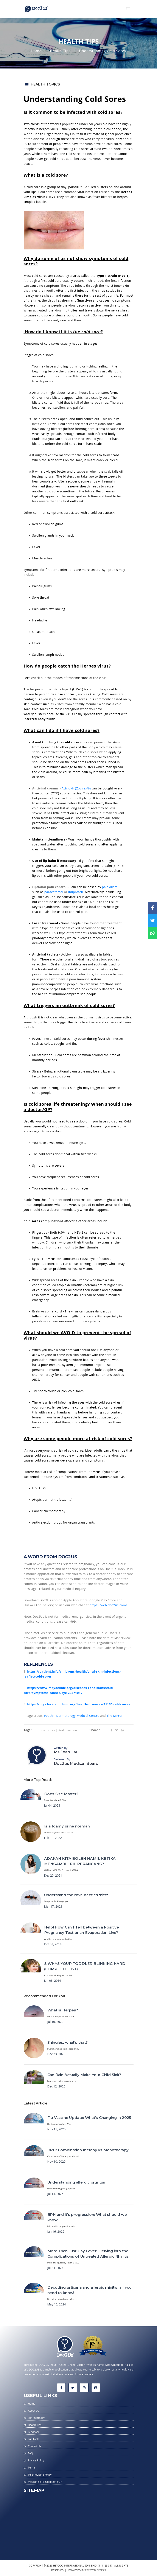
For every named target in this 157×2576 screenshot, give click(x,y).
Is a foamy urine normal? (67, 1826)
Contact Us (34, 2446)
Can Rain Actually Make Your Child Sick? (84, 2075)
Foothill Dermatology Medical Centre (71, 1716)
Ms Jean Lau (66, 1752)
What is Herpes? (62, 2010)
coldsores (48, 1730)
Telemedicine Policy (40, 2474)
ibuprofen (75, 892)
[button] (128, 9)
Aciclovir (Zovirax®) (76, 788)
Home (36, 50)
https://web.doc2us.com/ (108, 1605)
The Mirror (115, 1716)
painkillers (110, 887)
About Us (33, 2411)
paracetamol (53, 892)
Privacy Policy (36, 2460)
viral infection (67, 1730)
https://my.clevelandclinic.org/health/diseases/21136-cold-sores (78, 1704)
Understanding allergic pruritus (76, 2182)
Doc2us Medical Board (76, 1763)
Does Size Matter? (61, 1794)
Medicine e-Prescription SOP (45, 2482)
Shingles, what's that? (67, 2042)
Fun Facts (33, 2439)
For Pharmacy (36, 2418)
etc (87, 2570)
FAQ (30, 2453)
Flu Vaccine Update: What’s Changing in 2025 (89, 2117)
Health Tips (60, 50)
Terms (32, 2467)
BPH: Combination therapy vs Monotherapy (88, 2150)
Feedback (33, 2432)
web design (98, 2570)
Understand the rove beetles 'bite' (76, 1895)
